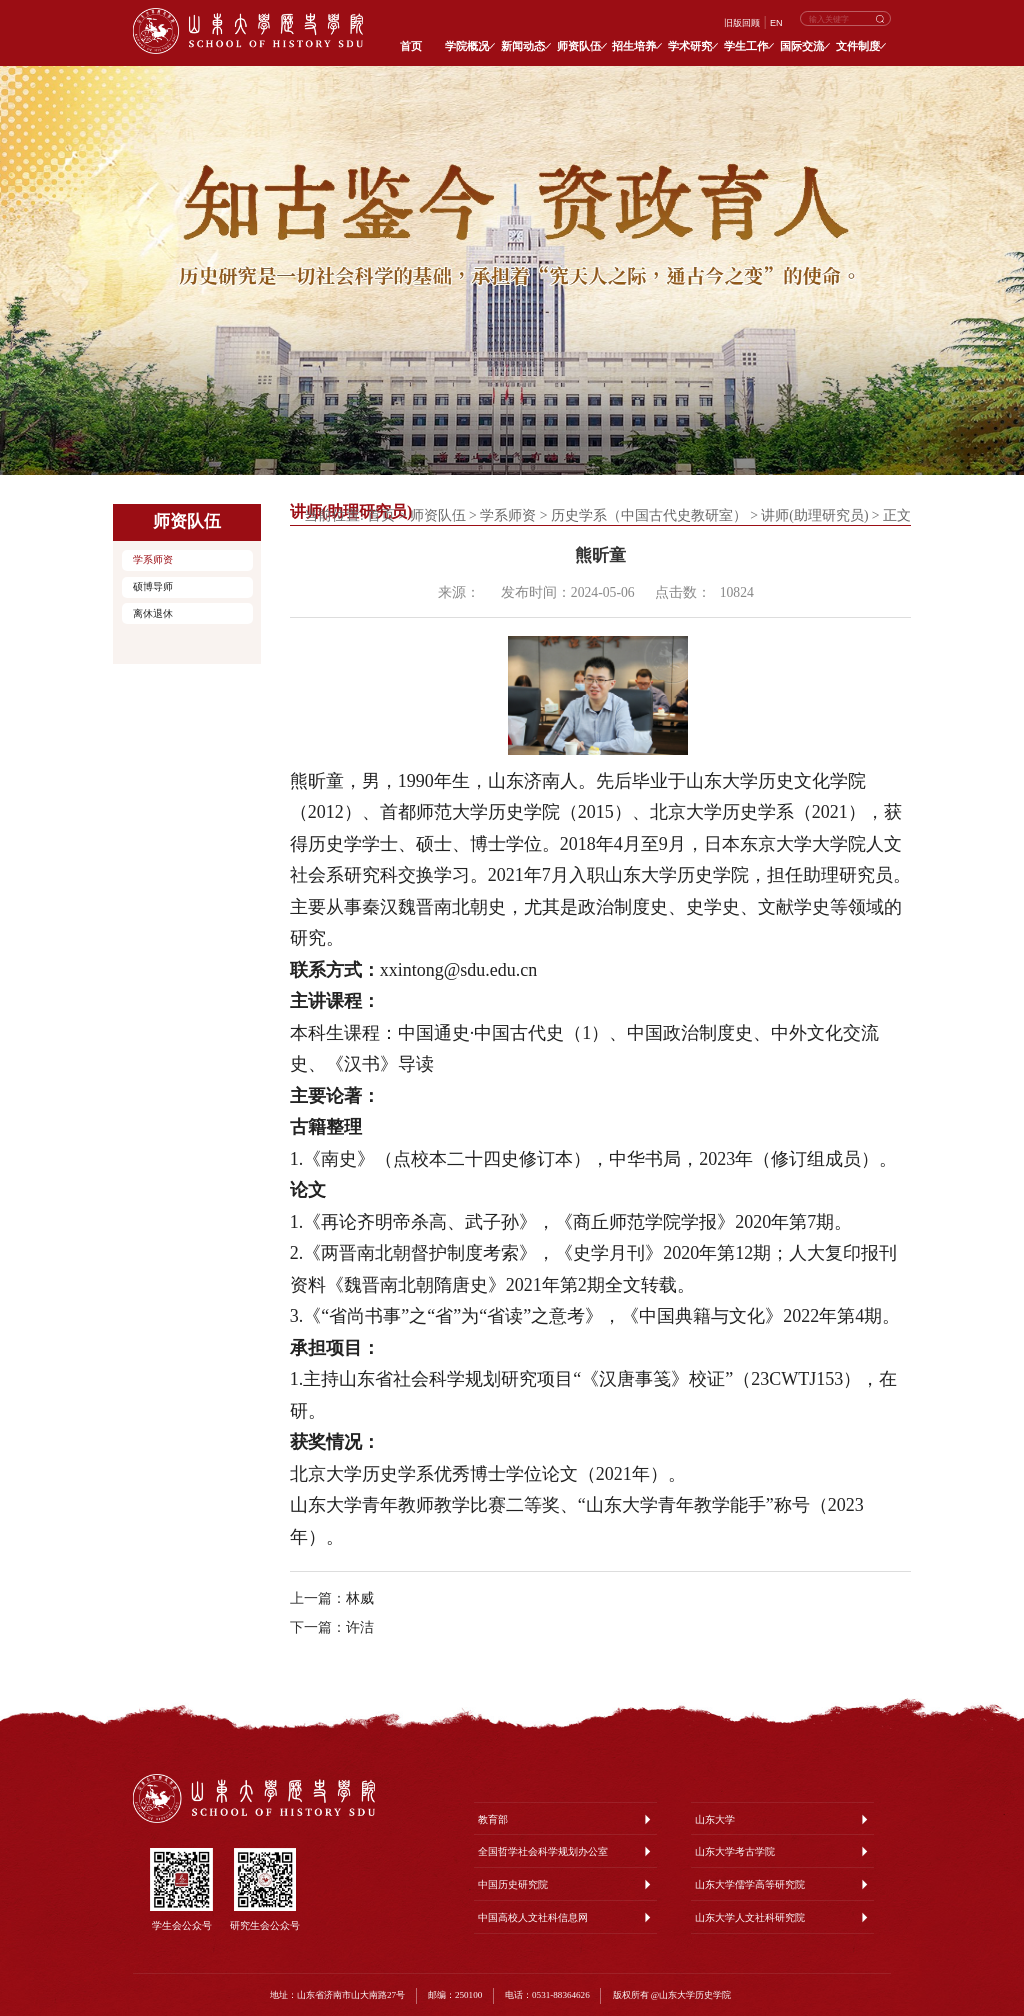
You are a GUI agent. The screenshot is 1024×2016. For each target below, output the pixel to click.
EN (776, 23)
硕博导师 (153, 586)
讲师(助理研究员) (814, 515)
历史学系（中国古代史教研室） (649, 515)
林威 (360, 1598)
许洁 (360, 1627)
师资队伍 (438, 515)
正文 (897, 515)
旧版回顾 (742, 23)
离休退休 (153, 613)
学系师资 (153, 559)
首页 (381, 515)
